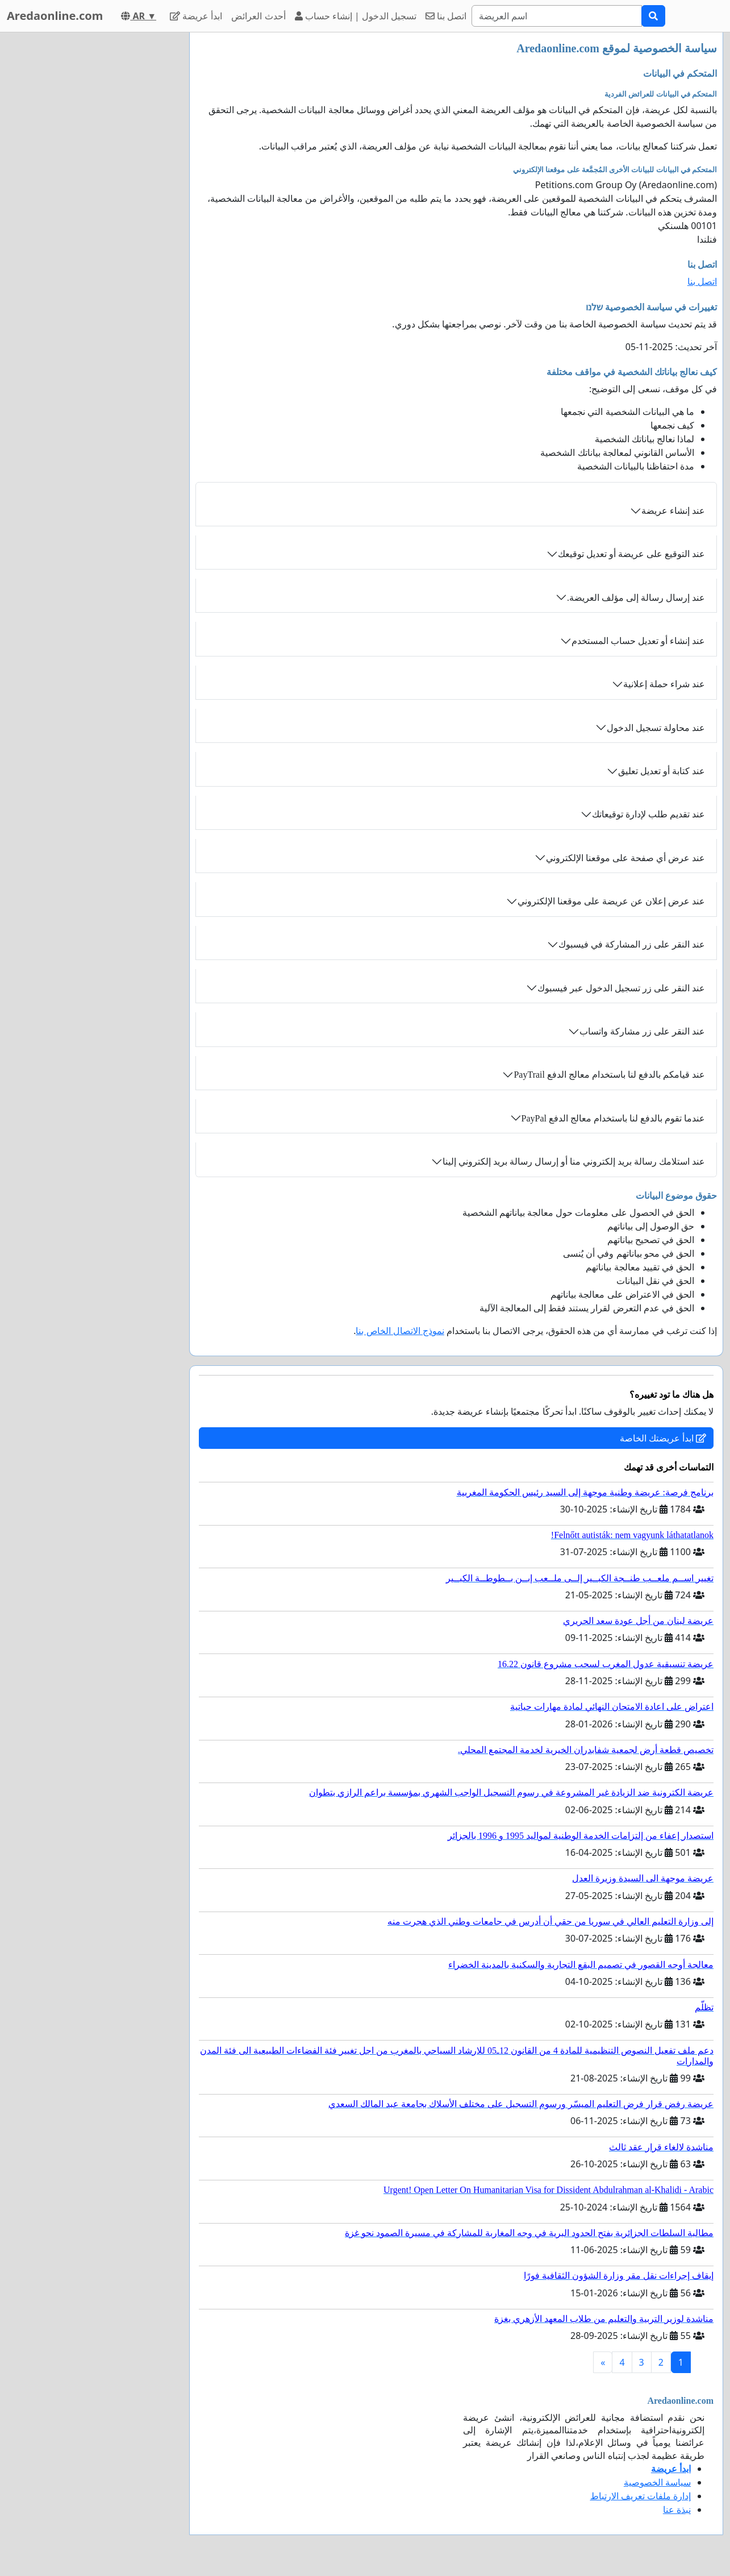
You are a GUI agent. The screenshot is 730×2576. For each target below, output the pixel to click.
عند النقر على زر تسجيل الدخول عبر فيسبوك (621, 988)
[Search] (557, 16)
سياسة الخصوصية (657, 2482)
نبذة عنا (677, 2509)
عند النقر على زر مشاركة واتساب (642, 1031)
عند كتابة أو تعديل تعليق (661, 771)
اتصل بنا (446, 16)
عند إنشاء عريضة (673, 511)
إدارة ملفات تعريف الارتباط (640, 2496)
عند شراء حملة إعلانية (664, 684)
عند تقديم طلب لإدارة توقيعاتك (648, 814)
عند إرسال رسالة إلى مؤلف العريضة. (636, 598)
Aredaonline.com (55, 15)
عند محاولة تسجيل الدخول (656, 728)
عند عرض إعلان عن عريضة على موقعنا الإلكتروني (611, 901)
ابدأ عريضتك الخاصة (663, 1438)
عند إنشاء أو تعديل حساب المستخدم (638, 641)
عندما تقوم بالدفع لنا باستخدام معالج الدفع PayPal (613, 1118)
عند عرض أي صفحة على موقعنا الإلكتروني (625, 858)
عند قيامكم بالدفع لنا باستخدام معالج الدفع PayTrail (609, 1074)
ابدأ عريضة (196, 16)
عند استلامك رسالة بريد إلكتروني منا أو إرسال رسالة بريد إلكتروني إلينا (574, 1161)
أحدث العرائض (258, 16)
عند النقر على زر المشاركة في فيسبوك (631, 944)
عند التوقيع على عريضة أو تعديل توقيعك (631, 554)
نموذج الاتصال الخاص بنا (400, 1330)
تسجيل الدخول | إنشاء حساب (356, 16)
